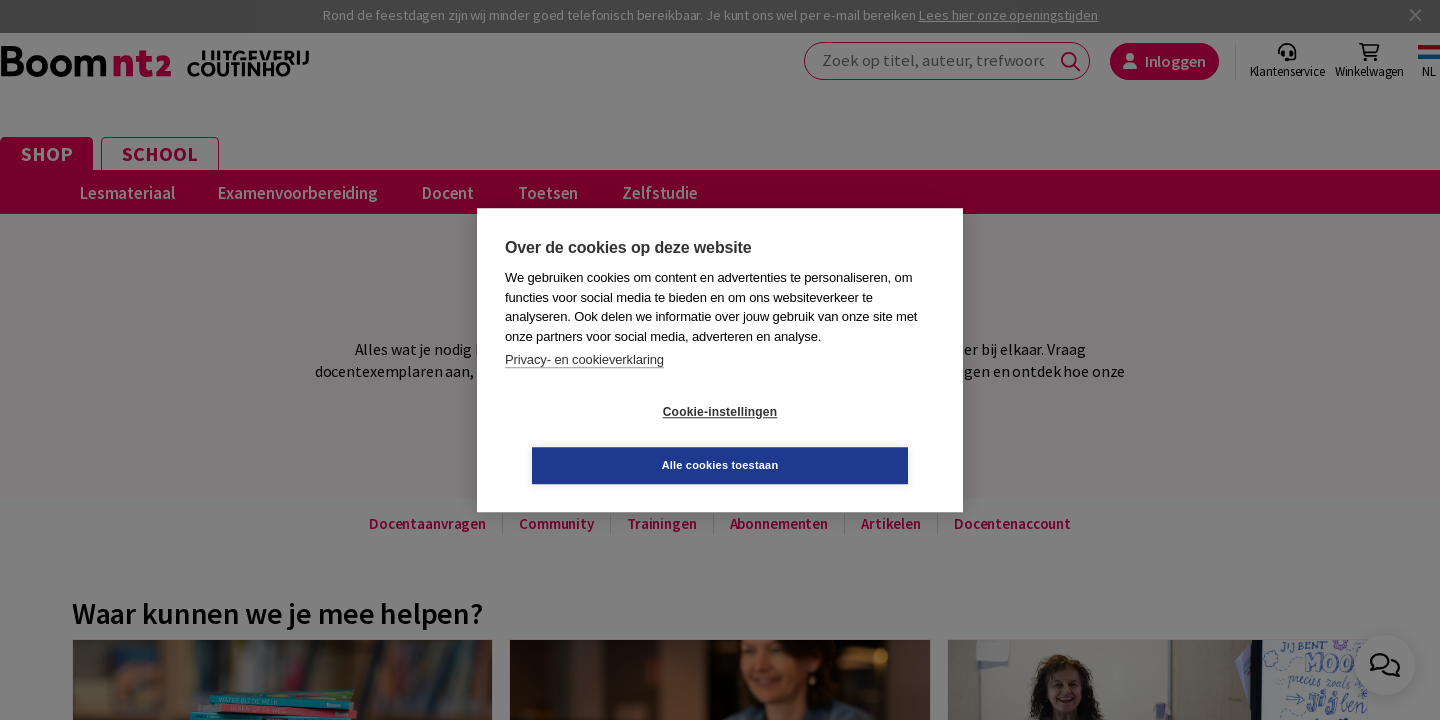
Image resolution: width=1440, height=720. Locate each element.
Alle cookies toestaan (839, 438)
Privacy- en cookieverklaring (584, 386)
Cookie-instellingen (601, 439)
